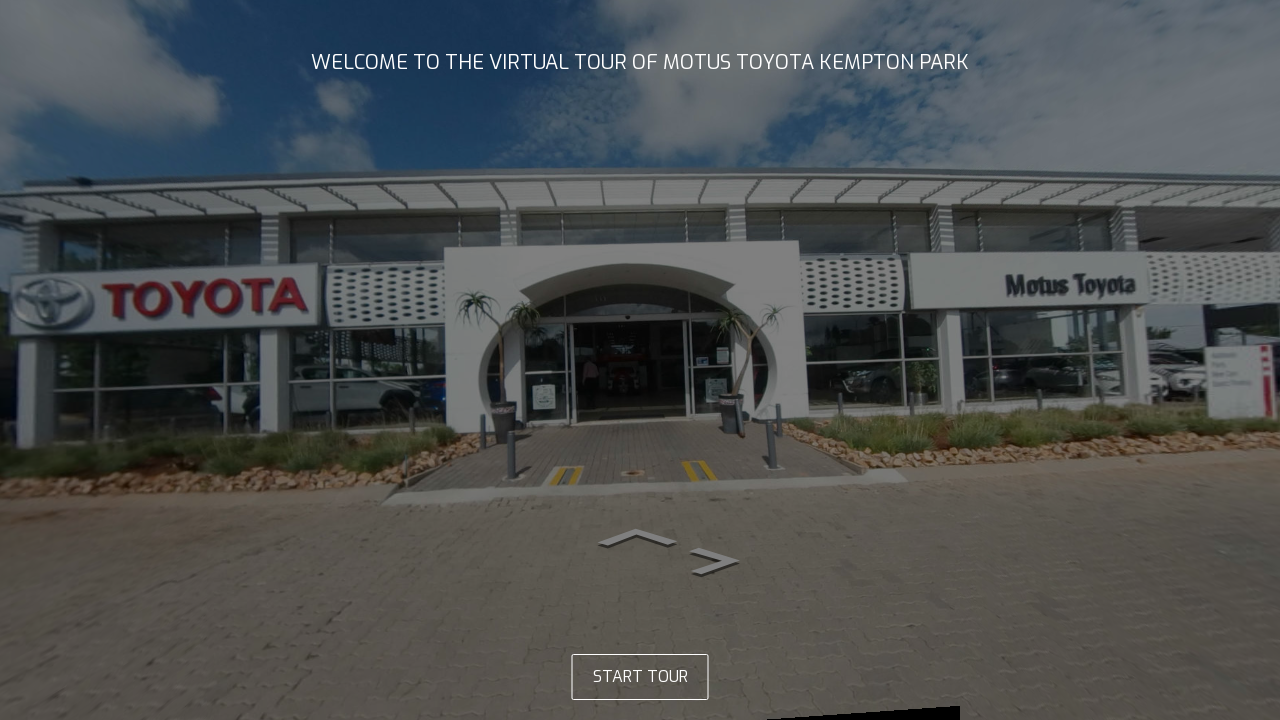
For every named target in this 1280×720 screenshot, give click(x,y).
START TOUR (640, 676)
